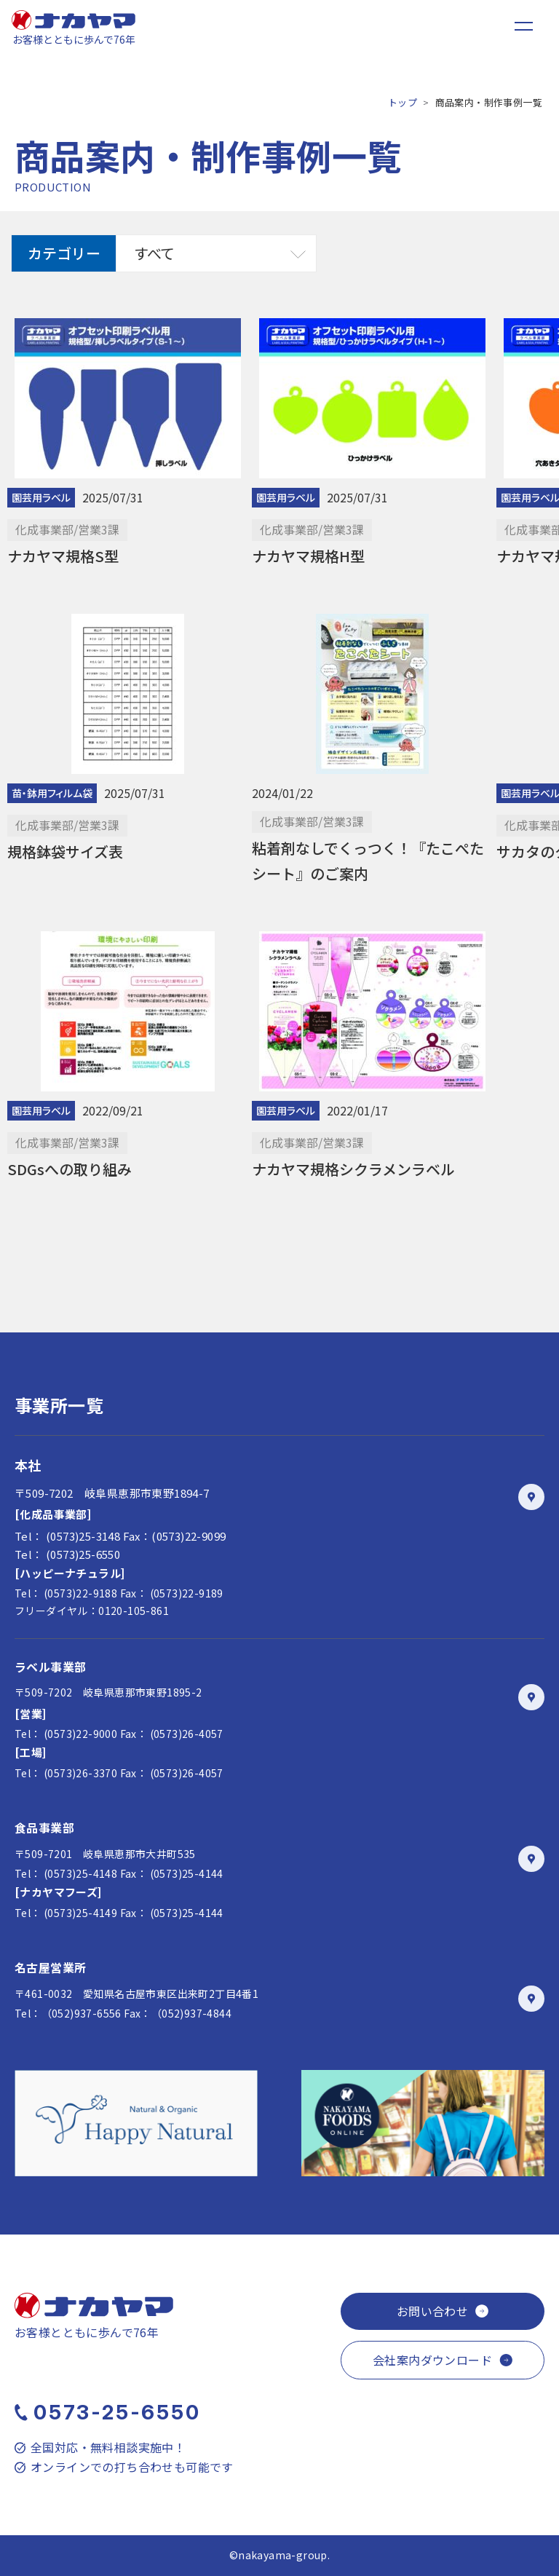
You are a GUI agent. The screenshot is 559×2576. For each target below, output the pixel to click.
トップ (402, 102)
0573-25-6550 (117, 2412)
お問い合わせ (432, 2311)
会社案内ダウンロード (432, 2359)
